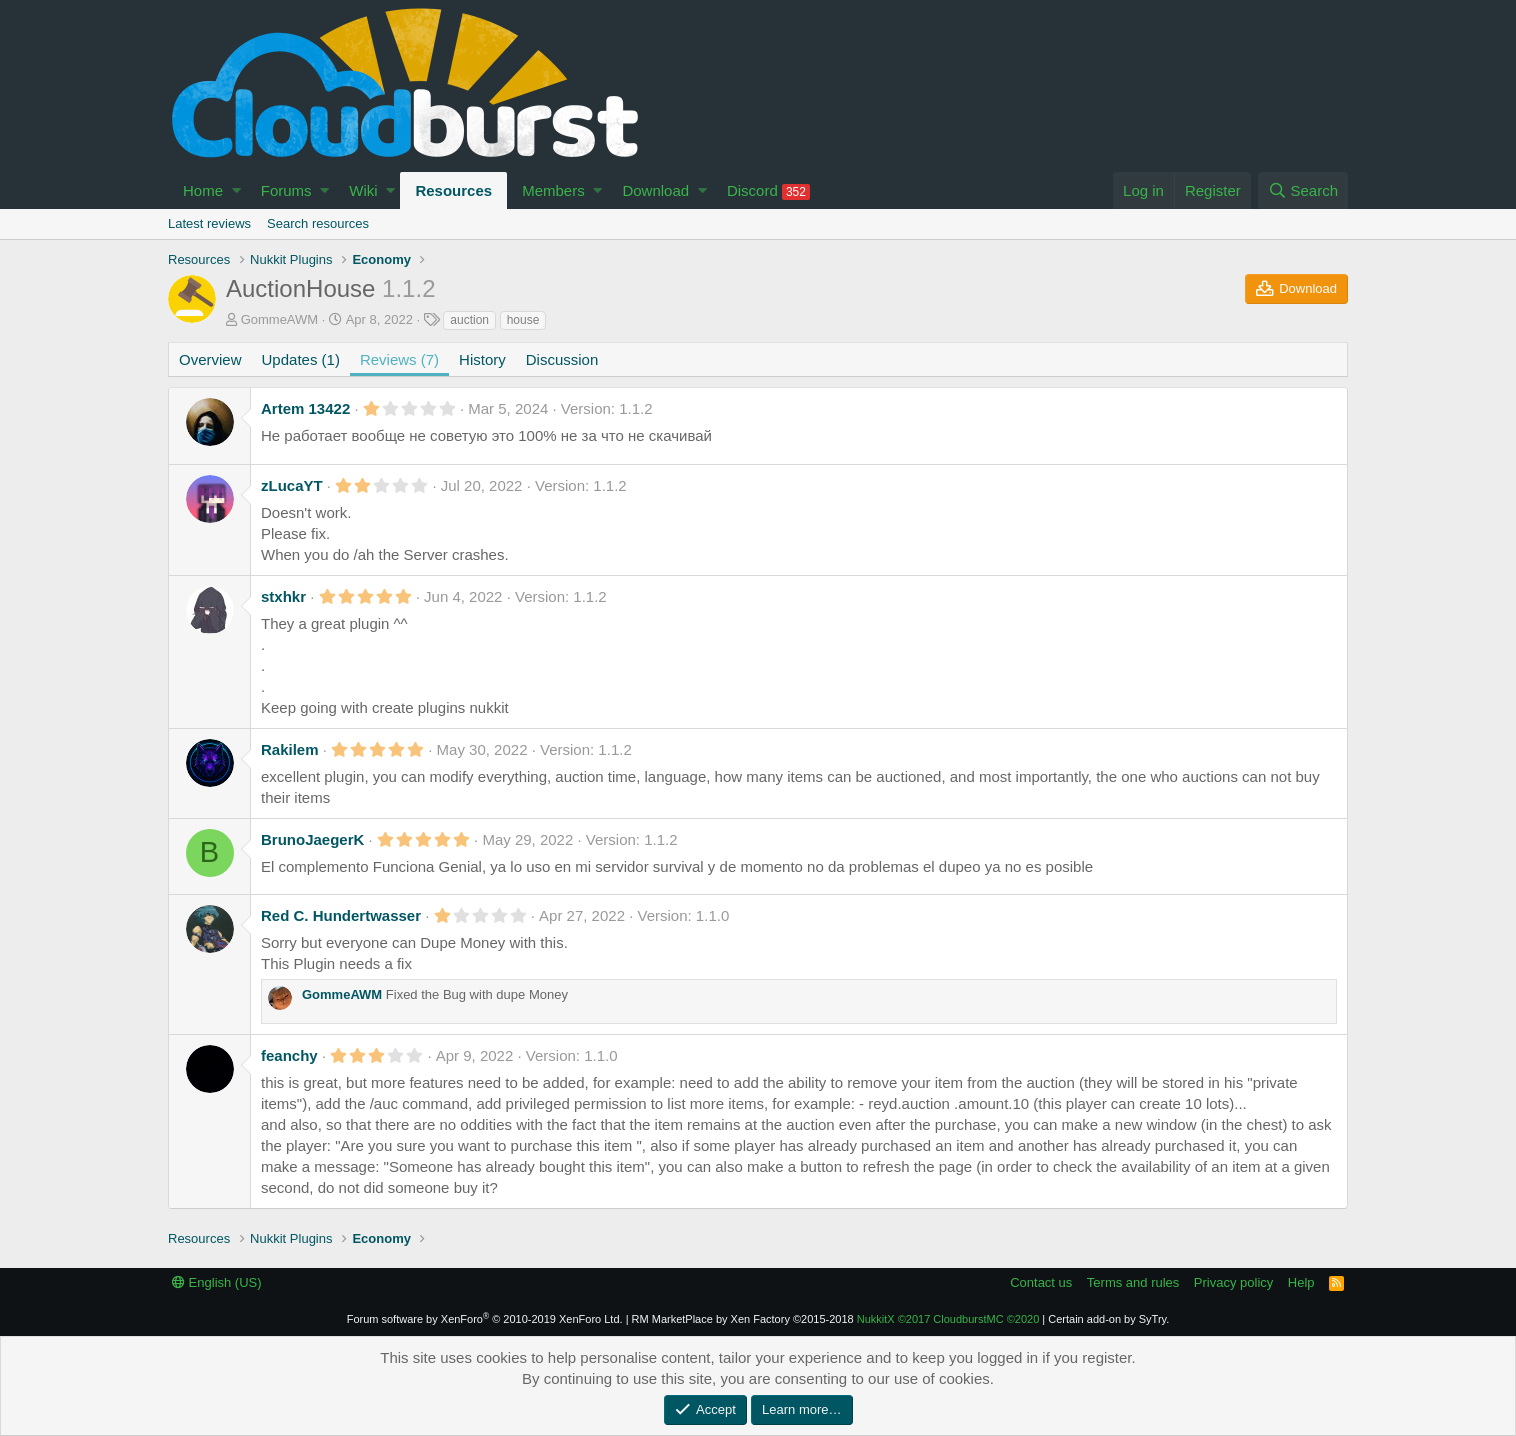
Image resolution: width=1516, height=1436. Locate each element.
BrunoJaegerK (312, 839)
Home (203, 190)
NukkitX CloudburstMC (948, 1319)
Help (1301, 1282)
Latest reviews (209, 223)
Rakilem (290, 749)
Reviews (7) (399, 359)
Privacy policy (1233, 1282)
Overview (210, 359)
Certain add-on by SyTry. (1108, 1319)
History (482, 359)
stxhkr (283, 596)
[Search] (1303, 190)
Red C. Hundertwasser (341, 915)
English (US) (217, 1282)
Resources (453, 190)
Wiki (363, 190)
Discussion (562, 359)
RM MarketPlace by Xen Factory (743, 1319)
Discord (768, 191)
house (523, 320)
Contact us (1041, 1282)
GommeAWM (280, 319)
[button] (236, 190)
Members (553, 190)
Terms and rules (1133, 1282)
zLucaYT (292, 485)
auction (469, 320)
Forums (286, 190)
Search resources (318, 223)
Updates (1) (301, 359)
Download (655, 190)
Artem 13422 (305, 408)
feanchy (289, 1055)
